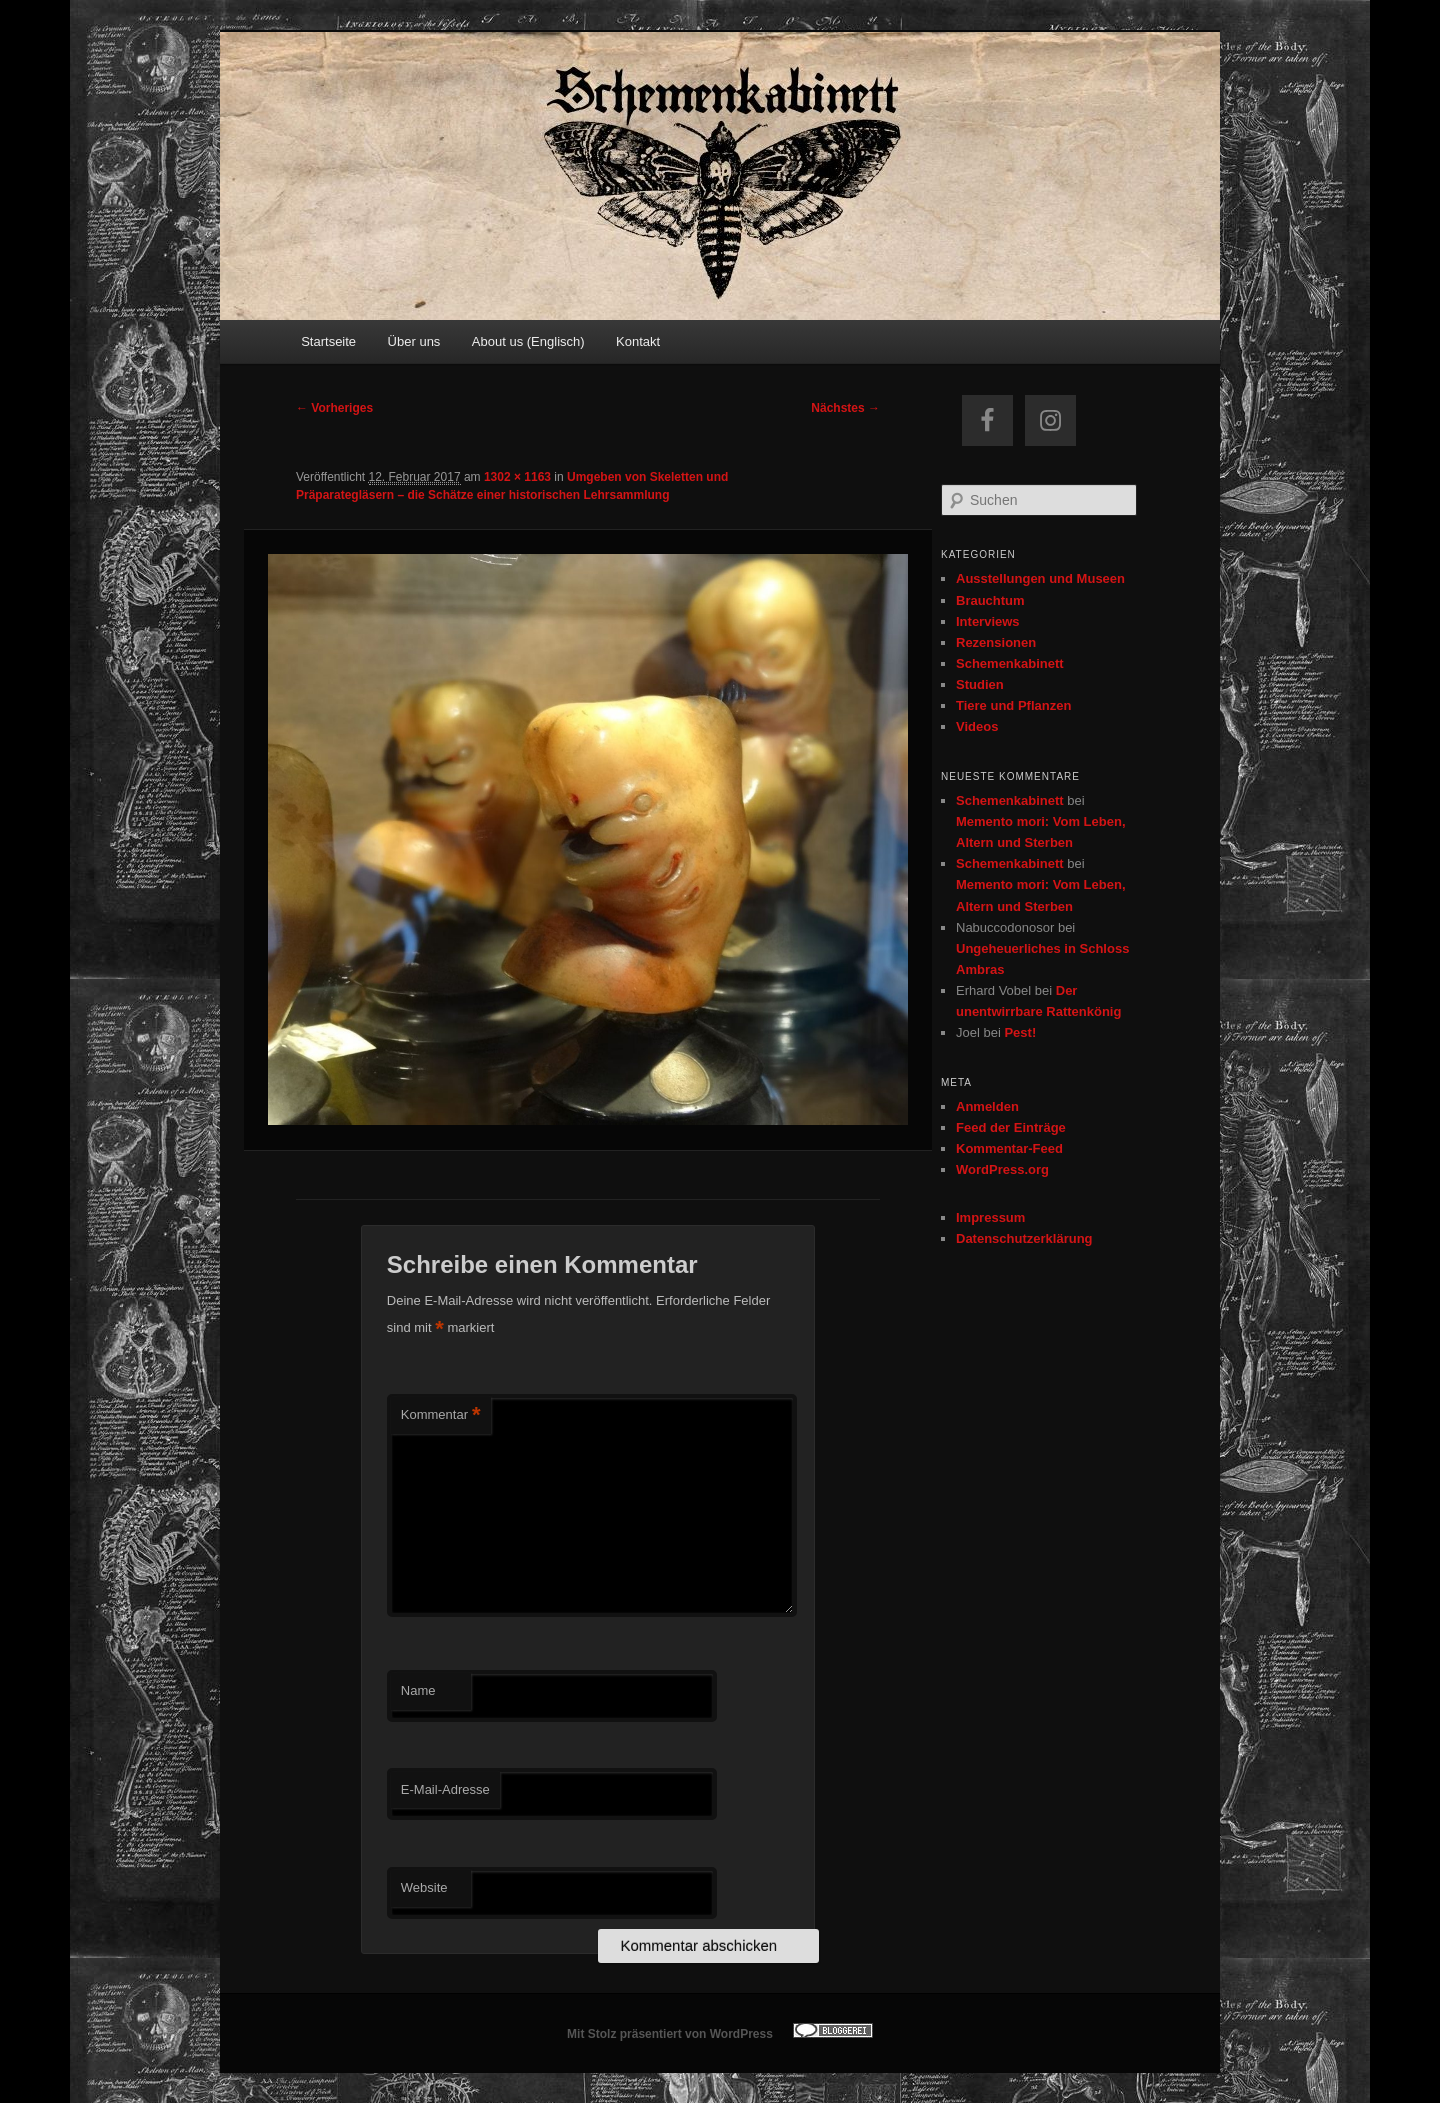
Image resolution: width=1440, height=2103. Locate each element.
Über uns (414, 341)
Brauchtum (990, 600)
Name (418, 1690)
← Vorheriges (334, 408)
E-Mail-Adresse (445, 1789)
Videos (977, 726)
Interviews (988, 621)
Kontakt (638, 341)
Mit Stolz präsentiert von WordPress (670, 2034)
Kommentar (441, 1415)
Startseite (328, 341)
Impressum (990, 1217)
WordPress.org (1002, 1169)
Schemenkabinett (1010, 663)
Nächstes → (845, 408)
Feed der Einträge (1011, 1127)
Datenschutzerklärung (1024, 1238)
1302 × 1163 (517, 477)
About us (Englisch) (528, 341)
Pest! (1020, 1032)
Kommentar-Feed (1009, 1148)
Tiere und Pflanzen (1013, 705)
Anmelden (987, 1106)
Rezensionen (996, 642)
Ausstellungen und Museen (1040, 578)
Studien (980, 684)
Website (424, 1887)
